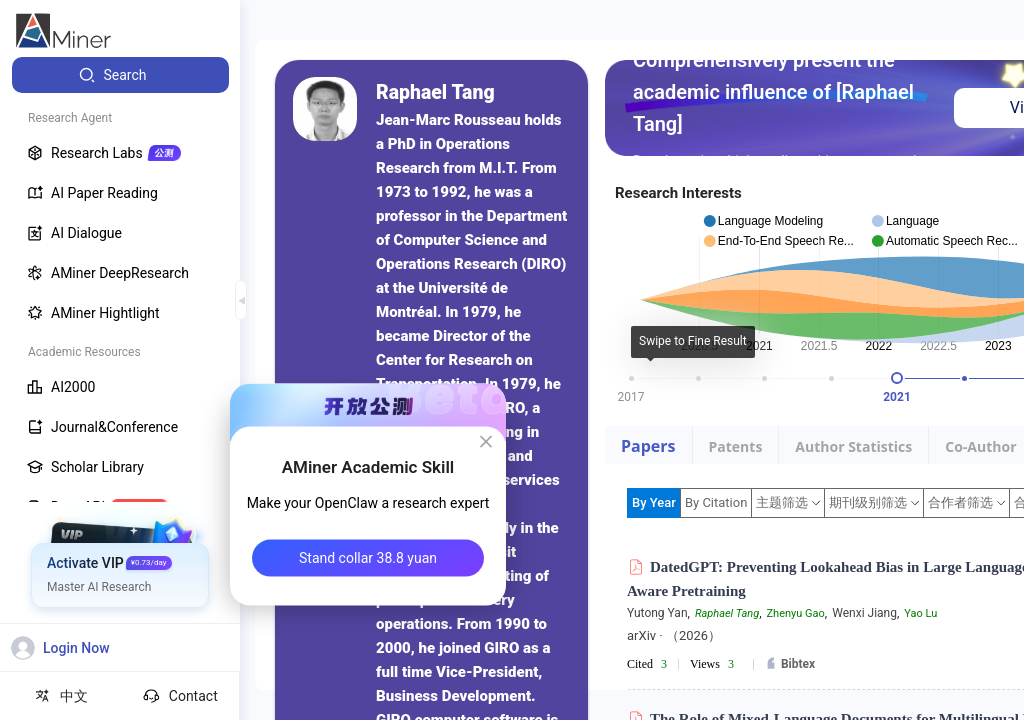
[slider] (897, 378)
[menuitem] (120, 75)
